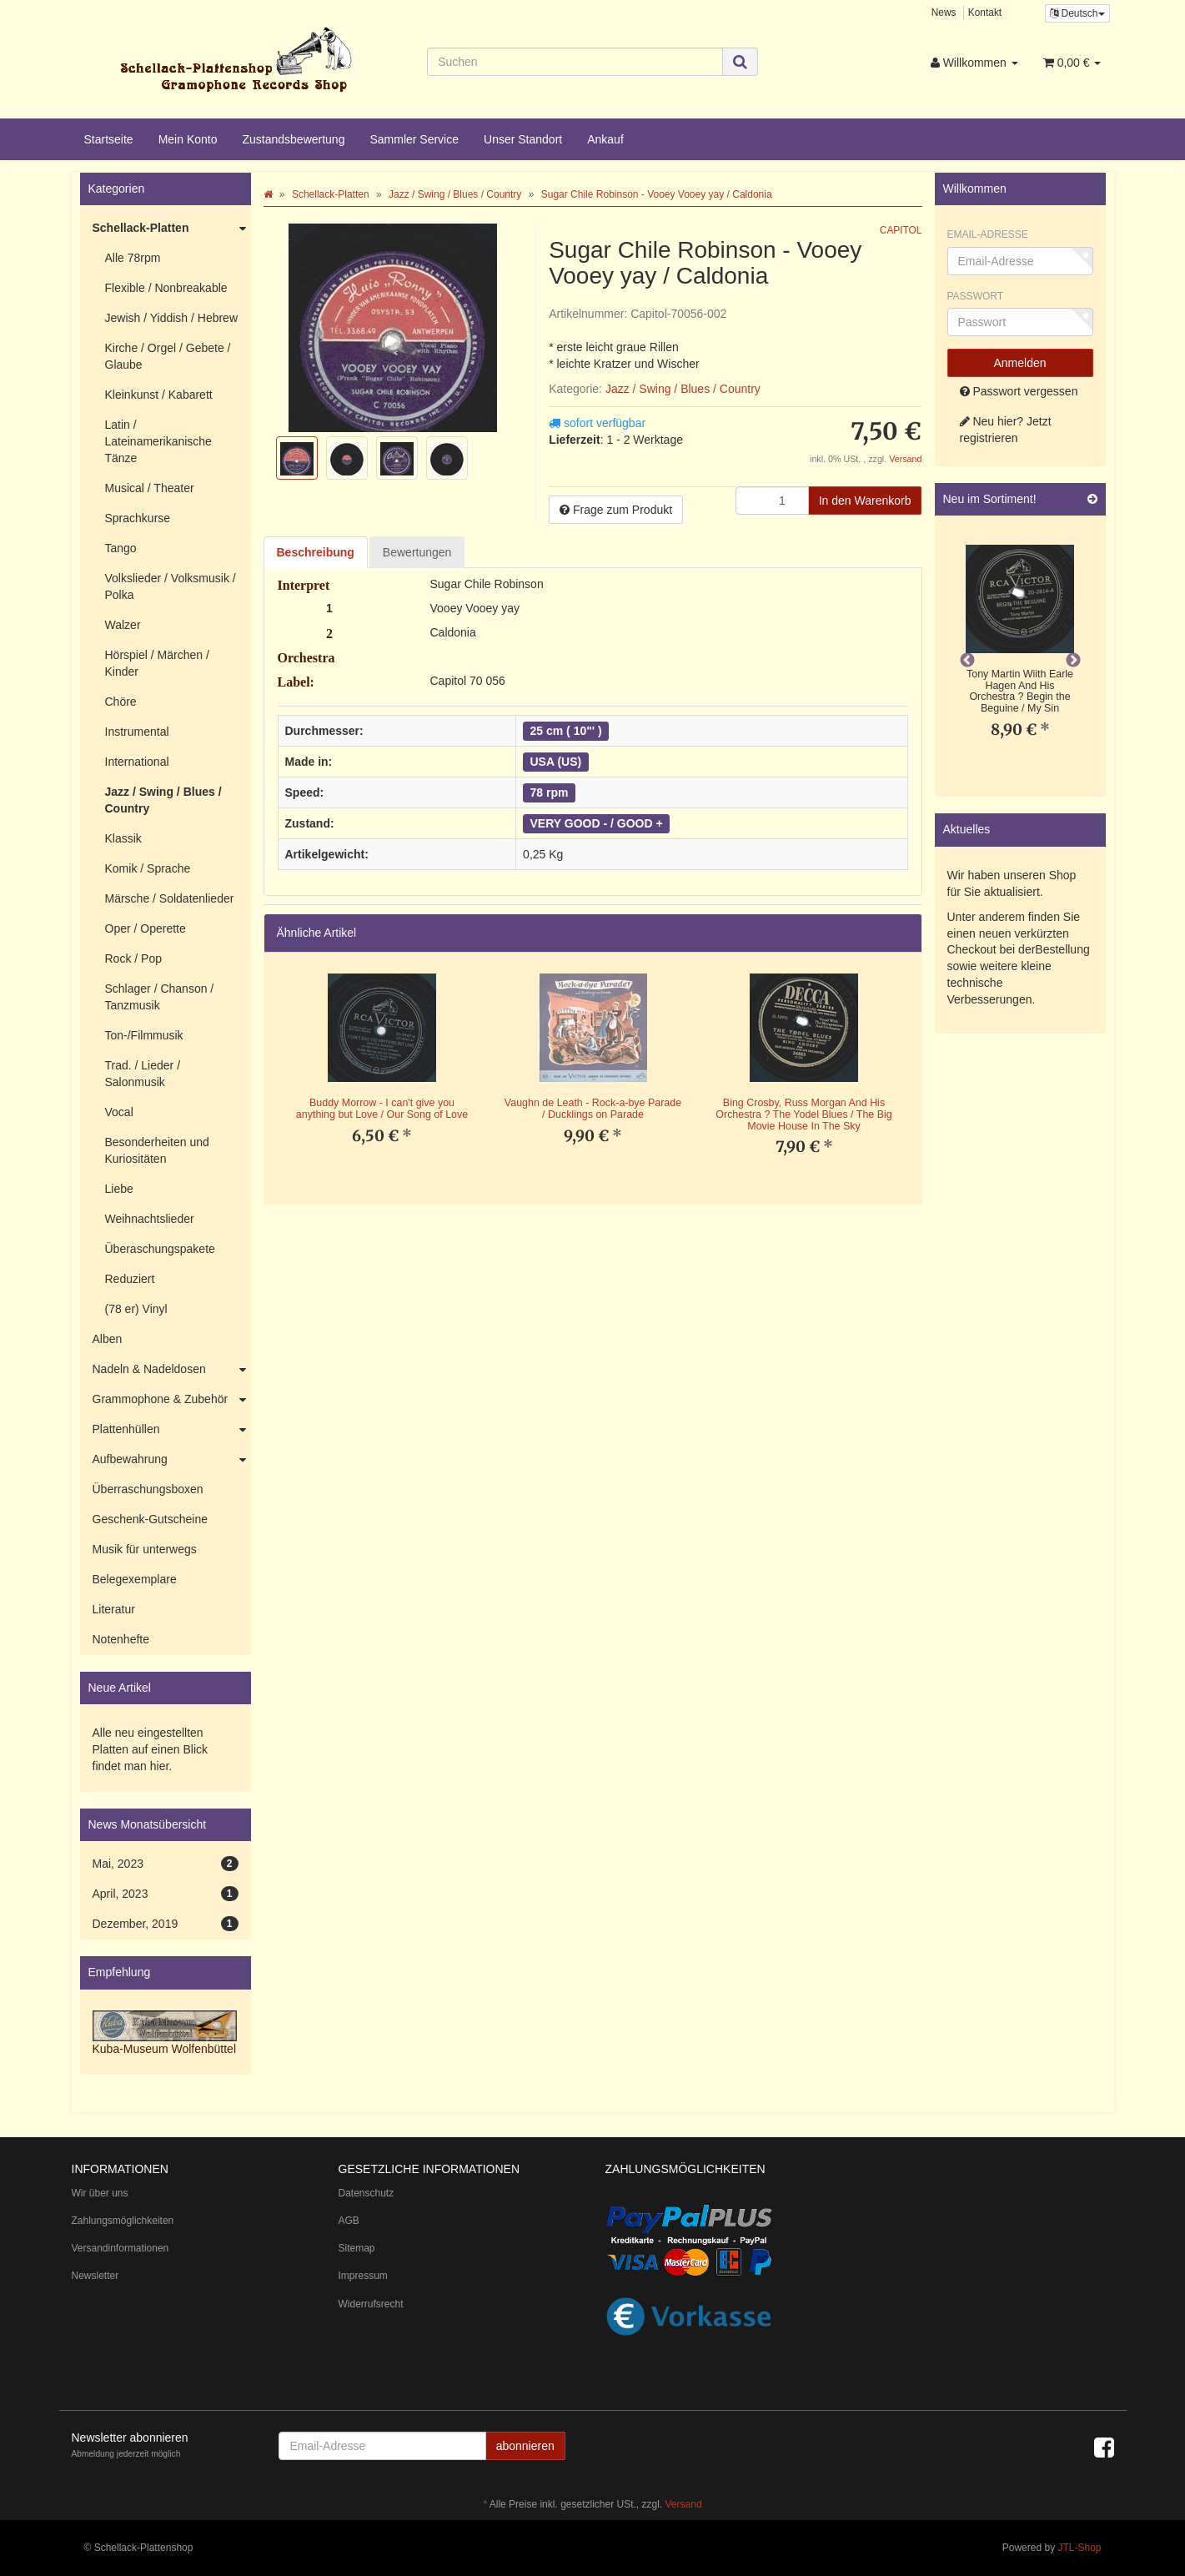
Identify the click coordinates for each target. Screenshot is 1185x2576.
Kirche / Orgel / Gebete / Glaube (168, 356)
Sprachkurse (138, 518)
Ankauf (605, 139)
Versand (905, 459)
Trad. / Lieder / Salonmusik (143, 1074)
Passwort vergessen (1019, 391)
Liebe (119, 1188)
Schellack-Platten (172, 229)
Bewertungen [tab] (417, 552)
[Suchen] (575, 62)
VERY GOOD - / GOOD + (596, 823)
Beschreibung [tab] (315, 552)
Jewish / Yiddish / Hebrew (172, 318)
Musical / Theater (149, 488)
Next (1073, 661)
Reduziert (130, 1278)
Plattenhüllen (172, 1430)
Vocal (119, 1112)
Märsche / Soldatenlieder (169, 898)
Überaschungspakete (160, 1248)
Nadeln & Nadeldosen (172, 1370)
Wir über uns (100, 2193)
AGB (349, 2220)
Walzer (123, 624)
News (944, 12)
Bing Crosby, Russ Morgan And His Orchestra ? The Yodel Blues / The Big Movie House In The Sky (803, 1114)
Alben (108, 1339)
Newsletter (95, 2276)
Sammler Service (414, 139)
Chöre (121, 701)
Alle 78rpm (133, 257)
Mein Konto (188, 139)
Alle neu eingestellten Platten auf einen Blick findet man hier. (150, 1749)
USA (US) (556, 761)
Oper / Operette (145, 928)
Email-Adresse (987, 234)
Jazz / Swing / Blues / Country (683, 388)
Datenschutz (366, 2193)
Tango (121, 548)
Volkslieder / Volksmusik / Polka (170, 586)
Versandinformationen (120, 2248)
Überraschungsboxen (148, 1489)
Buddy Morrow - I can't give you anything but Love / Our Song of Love (382, 1108)
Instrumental (137, 731)
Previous (967, 661)
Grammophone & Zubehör (172, 1400)
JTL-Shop (1079, 2547)
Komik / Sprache (148, 868)
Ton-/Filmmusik (144, 1035)
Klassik (123, 838)
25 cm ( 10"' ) (566, 730)
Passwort (975, 296)
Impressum (363, 2276)
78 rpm (549, 792)
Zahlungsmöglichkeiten (123, 2220)
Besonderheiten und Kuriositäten (157, 1150)
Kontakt (985, 12)
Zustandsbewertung (293, 139)
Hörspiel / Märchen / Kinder (157, 663)
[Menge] (772, 500)
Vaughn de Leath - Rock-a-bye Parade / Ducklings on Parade (593, 1108)
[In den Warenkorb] (865, 500)
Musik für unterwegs (145, 1549)
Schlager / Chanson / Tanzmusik (159, 997)
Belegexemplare (135, 1579)
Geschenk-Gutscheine (150, 1519)
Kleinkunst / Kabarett (159, 394)
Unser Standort (523, 139)
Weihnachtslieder (149, 1218)
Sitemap (357, 2248)
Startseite (108, 139)
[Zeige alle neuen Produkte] (1092, 499)
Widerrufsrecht (371, 2304)
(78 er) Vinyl (136, 1309)
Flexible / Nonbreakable (166, 287)
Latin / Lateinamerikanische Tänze (158, 441)
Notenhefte (121, 1639)
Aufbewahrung (172, 1460)
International (137, 761)
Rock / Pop (133, 958)
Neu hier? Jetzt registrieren (1006, 430)
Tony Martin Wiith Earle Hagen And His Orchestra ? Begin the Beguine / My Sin (1020, 691)
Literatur (114, 1609)
